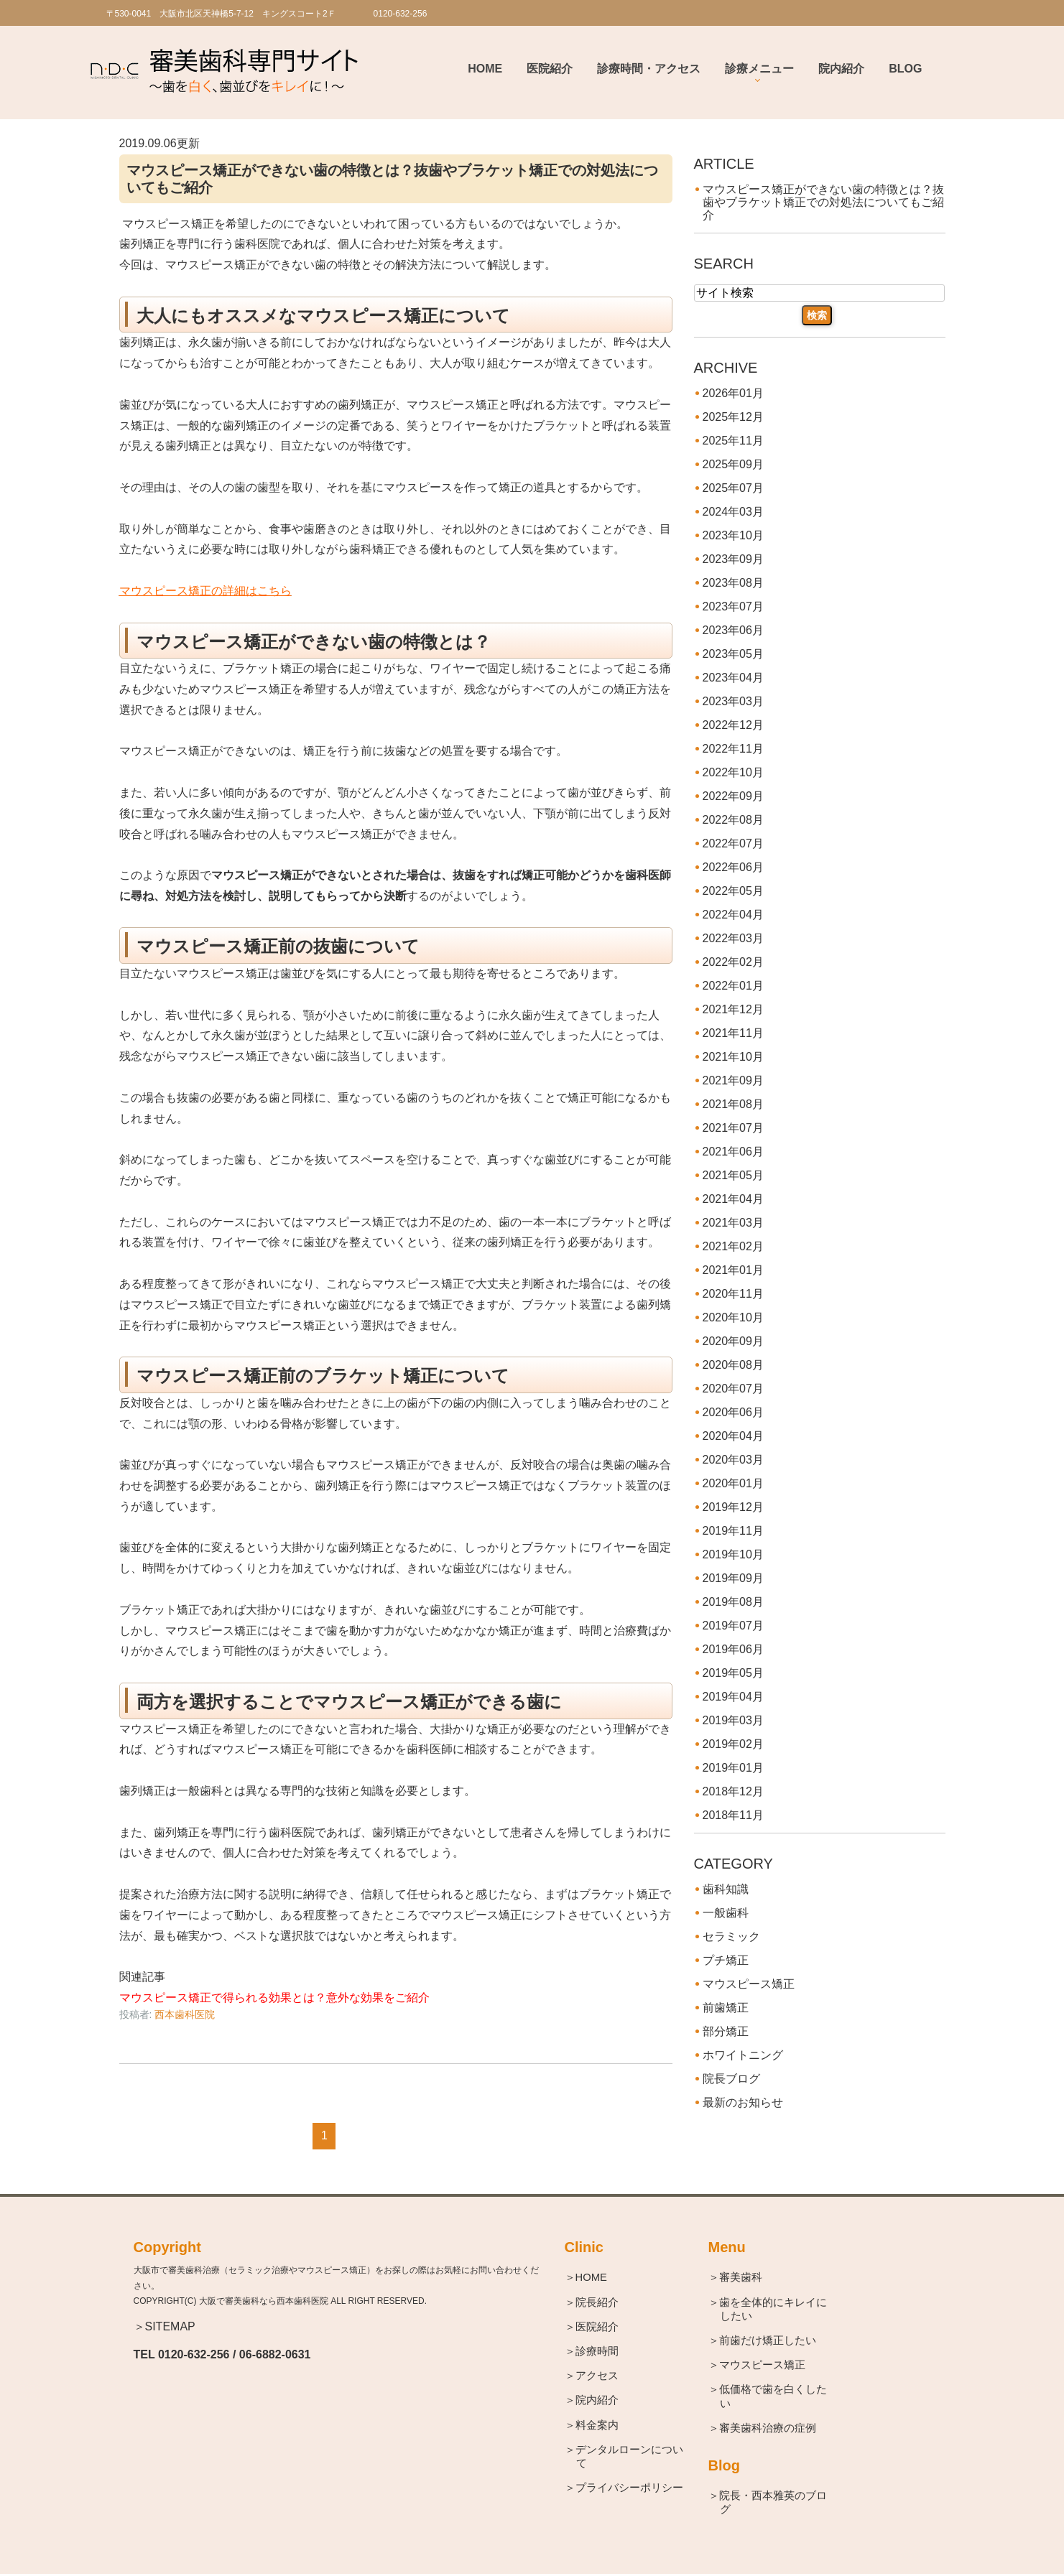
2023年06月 (733, 630)
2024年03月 (733, 512)
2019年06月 (733, 1649)
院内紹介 (841, 68)
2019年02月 (733, 1744)
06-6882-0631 (275, 2354)
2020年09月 (733, 1341)
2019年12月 (733, 1507)
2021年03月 (733, 1223)
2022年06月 (733, 867)
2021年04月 (733, 1199)
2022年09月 (733, 796)
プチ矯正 (726, 1960)
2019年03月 (733, 1720)
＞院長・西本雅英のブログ (773, 2504)
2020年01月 (733, 1483)
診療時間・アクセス (648, 68)
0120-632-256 (194, 2354)
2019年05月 (733, 1673)
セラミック (731, 1936)
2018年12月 (733, 1791)
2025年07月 (733, 488)
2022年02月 (733, 962)
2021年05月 (733, 1175)
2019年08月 (733, 1602)
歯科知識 (726, 1889)
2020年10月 (733, 1317)
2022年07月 (733, 843)
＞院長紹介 (597, 2303)
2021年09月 (733, 1080)
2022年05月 (733, 891)
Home (485, 68)
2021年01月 (733, 1270)
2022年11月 (733, 749)
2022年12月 (733, 725)
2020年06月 (733, 1412)
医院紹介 (550, 68)
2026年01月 (733, 393)
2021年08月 (733, 1104)
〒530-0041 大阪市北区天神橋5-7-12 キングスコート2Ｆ (221, 14)
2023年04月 (733, 677)
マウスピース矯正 (749, 1984)
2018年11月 (733, 1815)
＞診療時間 (597, 2352)
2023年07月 (733, 606)
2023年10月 (733, 535)
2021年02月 (733, 1246)
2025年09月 (733, 464)
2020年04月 (733, 1436)
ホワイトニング (743, 2055)
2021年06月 (733, 1151)
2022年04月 (733, 914)
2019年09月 (733, 1578)
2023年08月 (733, 583)
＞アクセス (597, 2377)
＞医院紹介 (597, 2327)
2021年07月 (733, 1128)
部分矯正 (726, 2031)
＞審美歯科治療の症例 (768, 2430)
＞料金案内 (597, 2426)
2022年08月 (733, 820)
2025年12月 (733, 417)
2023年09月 (733, 559)
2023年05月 (733, 654)
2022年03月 (733, 938)
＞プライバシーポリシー (629, 2490)
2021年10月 (733, 1057)
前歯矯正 (726, 2007)
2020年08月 (733, 1365)
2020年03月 (733, 1460)
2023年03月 (733, 701)
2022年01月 (733, 986)
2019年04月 (733, 1697)
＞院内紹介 (597, 2402)
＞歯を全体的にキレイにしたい (773, 2310)
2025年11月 (733, 440)
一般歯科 (726, 1913)
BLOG (905, 68)
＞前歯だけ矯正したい (768, 2341)
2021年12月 (733, 1009)
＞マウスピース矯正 (762, 2366)
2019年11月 (733, 1531)
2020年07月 (733, 1388)
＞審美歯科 (741, 2278)
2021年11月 (733, 1033)
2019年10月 (733, 1554)
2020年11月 (733, 1294)
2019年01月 (733, 1768)
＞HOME (592, 2278)
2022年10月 (733, 772)
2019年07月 (733, 1625)
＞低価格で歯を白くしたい (773, 2398)
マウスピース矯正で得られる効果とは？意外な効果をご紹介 (274, 1997)
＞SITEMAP (164, 2326)
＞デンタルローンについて (629, 2458)
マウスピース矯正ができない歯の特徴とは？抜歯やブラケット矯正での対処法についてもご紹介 (823, 202)
